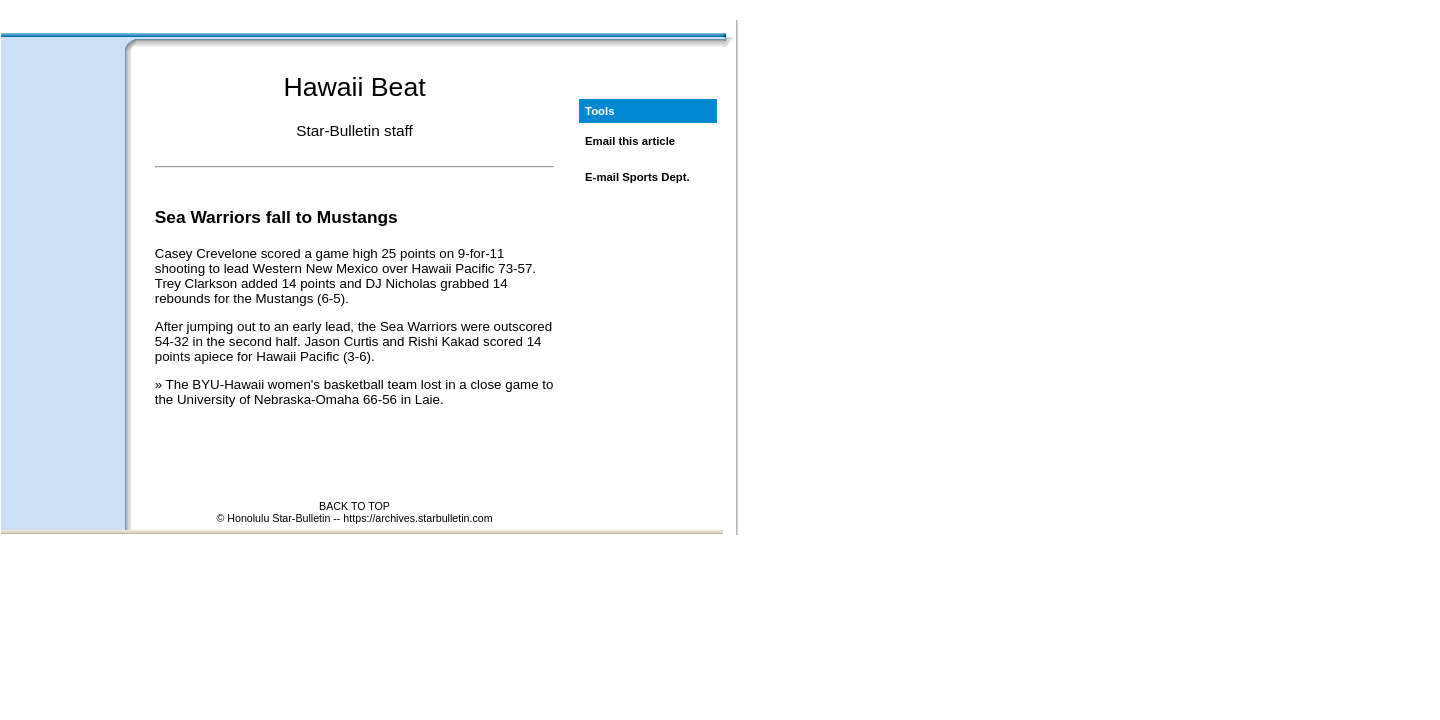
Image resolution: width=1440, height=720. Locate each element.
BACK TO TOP (354, 506)
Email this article (630, 141)
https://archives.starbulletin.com (417, 518)
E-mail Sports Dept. (637, 177)
